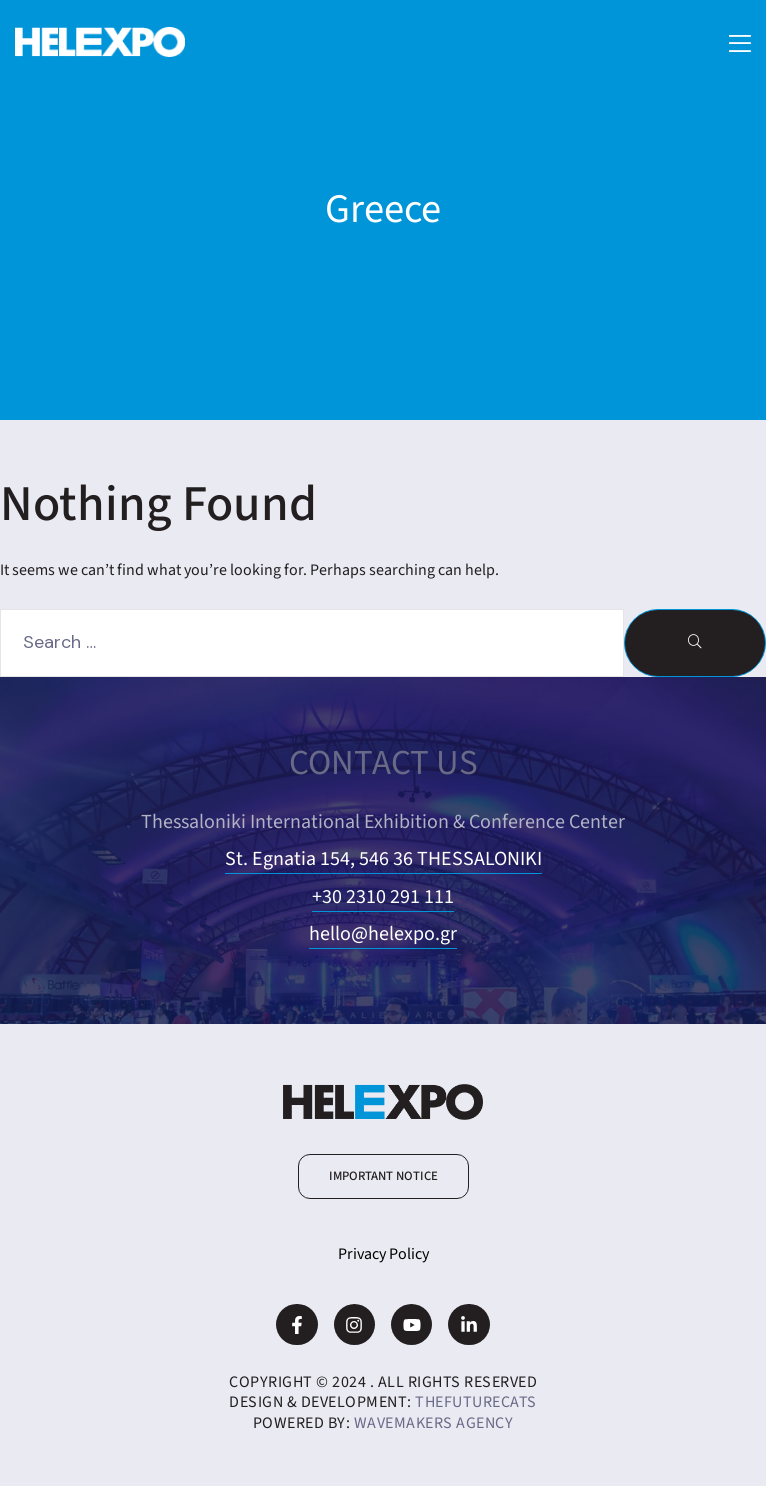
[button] (383, 1176)
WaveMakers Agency (434, 1423)
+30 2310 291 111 (383, 897)
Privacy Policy (383, 1254)
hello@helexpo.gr (383, 934)
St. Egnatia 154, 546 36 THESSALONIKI (383, 859)
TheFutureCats (476, 1402)
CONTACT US (383, 763)
